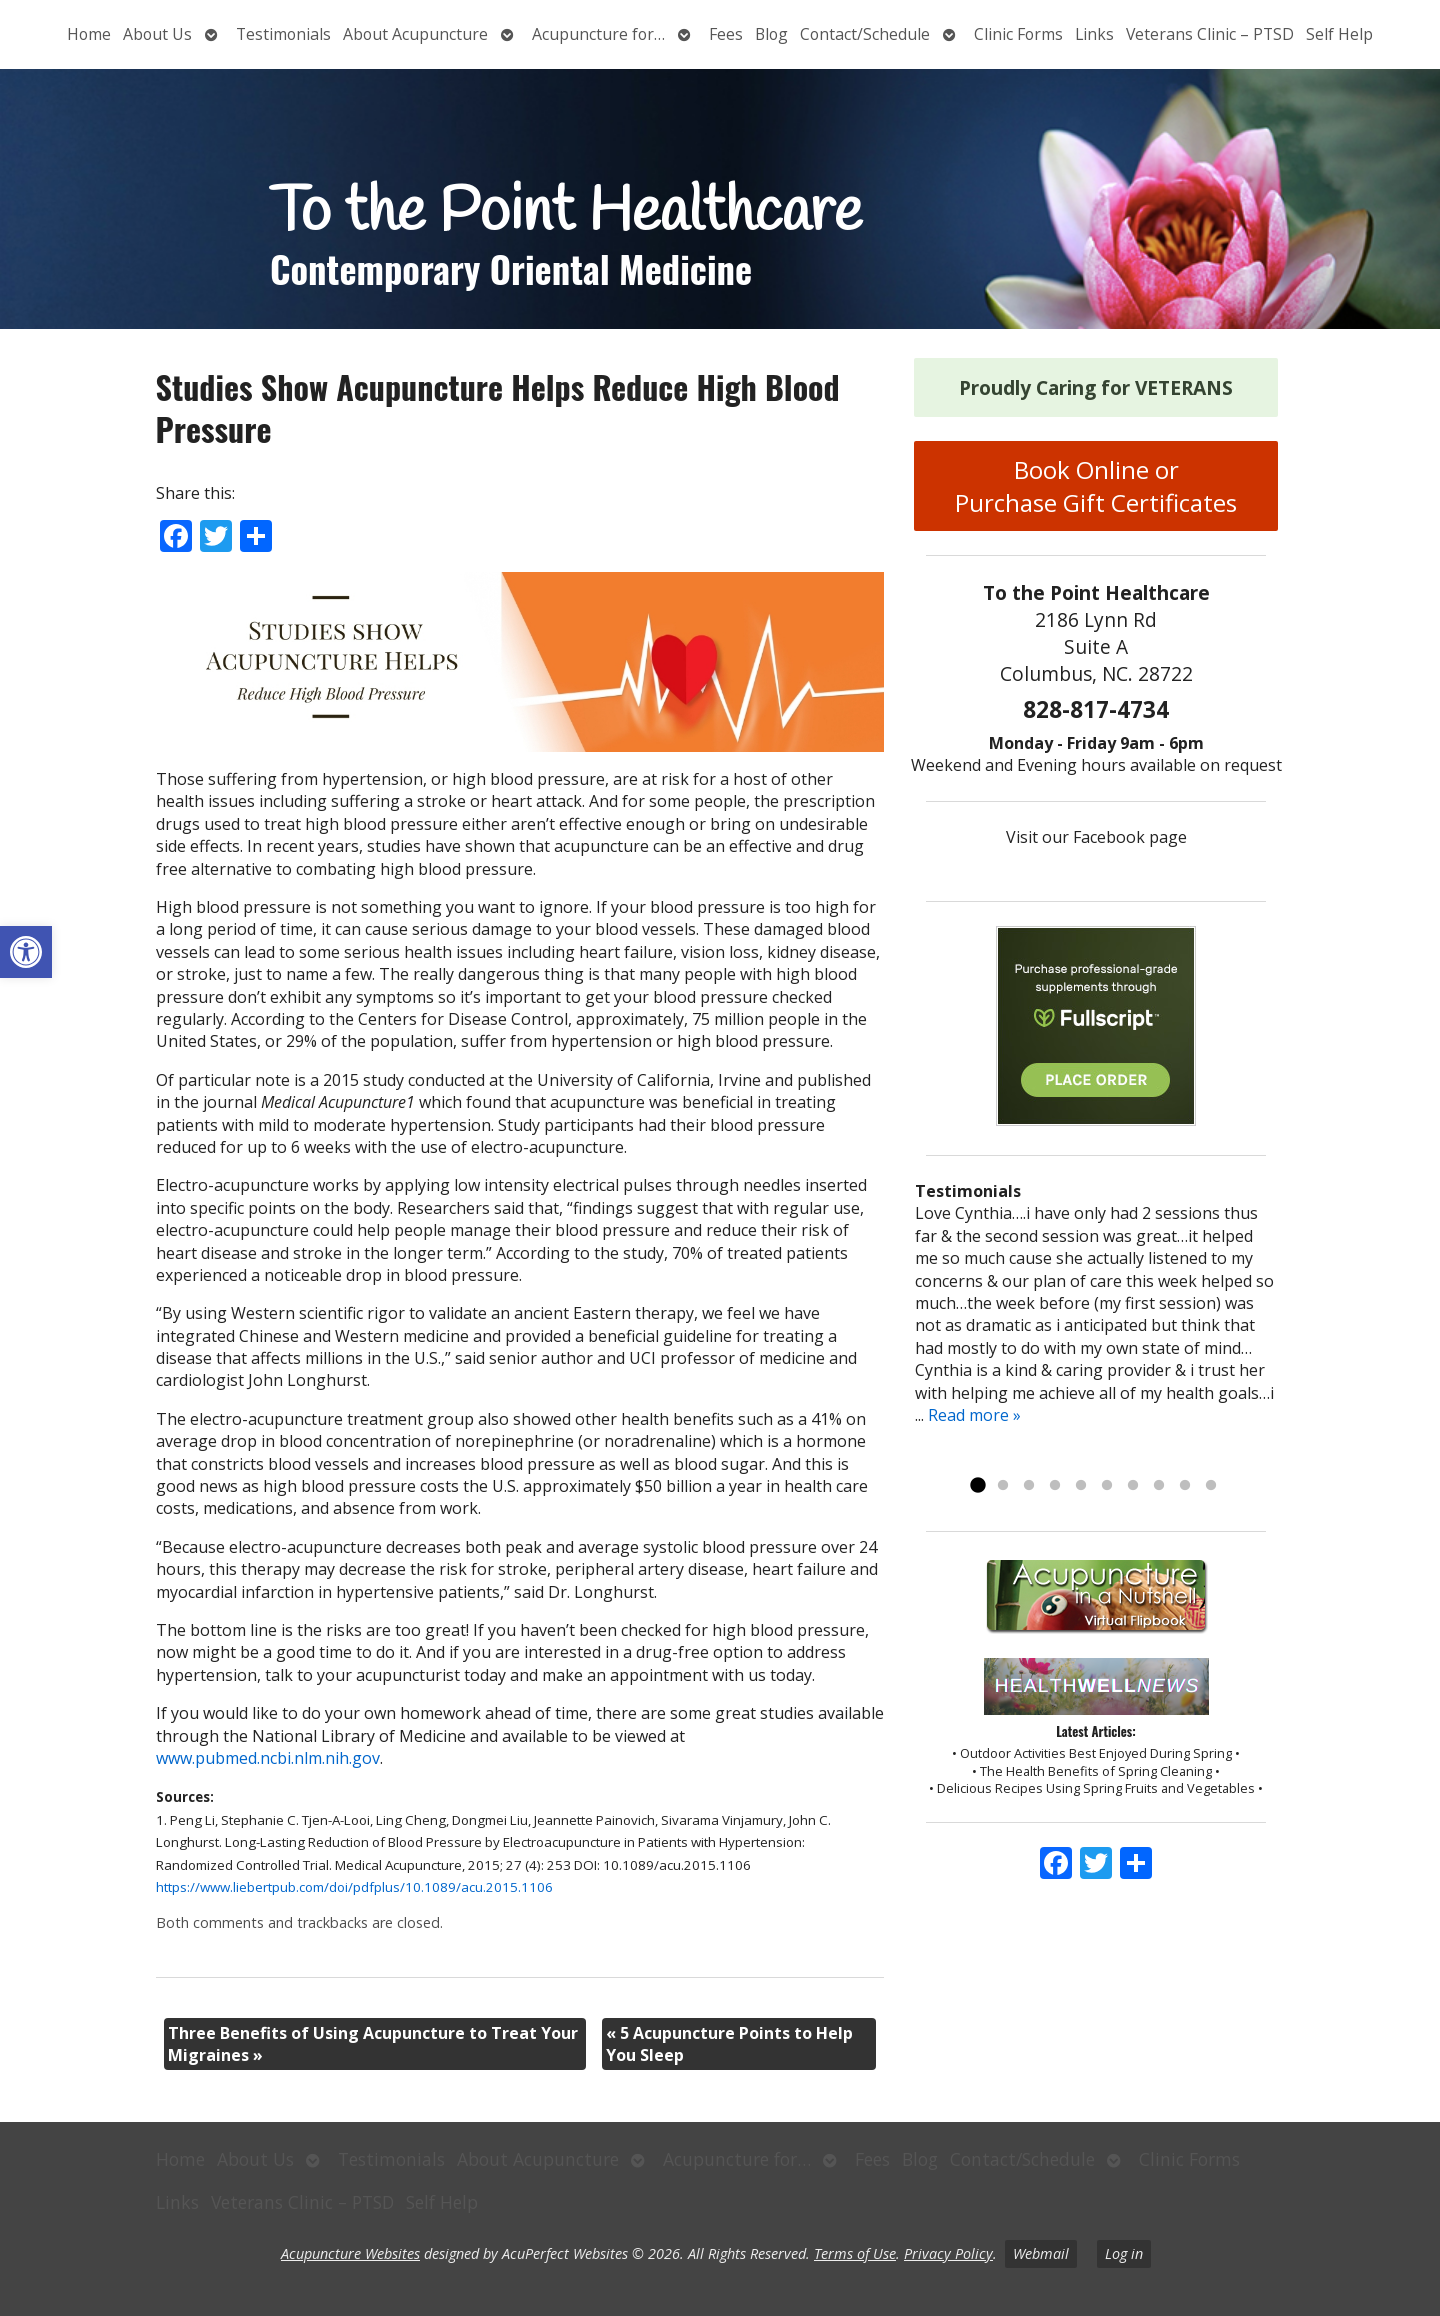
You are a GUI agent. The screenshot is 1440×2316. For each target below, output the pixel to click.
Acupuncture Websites (350, 2253)
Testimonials (283, 34)
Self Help (1339, 34)
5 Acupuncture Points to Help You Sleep (729, 2044)
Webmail (1041, 2253)
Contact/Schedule (865, 34)
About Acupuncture (415, 34)
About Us (157, 34)
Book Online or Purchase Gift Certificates (1096, 486)
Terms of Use (855, 2253)
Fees (726, 34)
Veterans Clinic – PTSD (1210, 34)
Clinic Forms (1018, 34)
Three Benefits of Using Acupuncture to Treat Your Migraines (373, 2044)
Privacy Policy (948, 2253)
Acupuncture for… (598, 34)
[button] (26, 952)
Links (1094, 34)
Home (89, 34)
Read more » (974, 1415)
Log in (1124, 2253)
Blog (771, 34)
